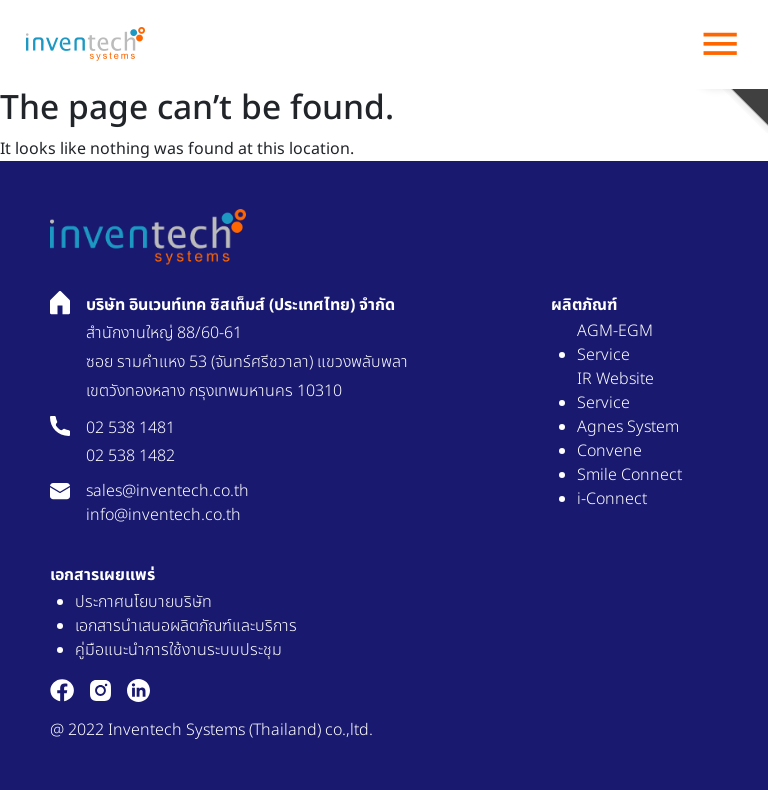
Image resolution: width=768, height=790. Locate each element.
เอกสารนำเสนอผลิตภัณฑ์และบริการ (186, 626)
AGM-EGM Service (615, 343)
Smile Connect (629, 475)
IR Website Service (615, 391)
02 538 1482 (130, 456)
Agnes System (628, 427)
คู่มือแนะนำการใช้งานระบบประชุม (178, 650)
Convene (609, 451)
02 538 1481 (130, 428)
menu (720, 44)
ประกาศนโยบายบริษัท (143, 602)
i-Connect (612, 499)
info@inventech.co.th (163, 515)
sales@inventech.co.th (167, 491)
